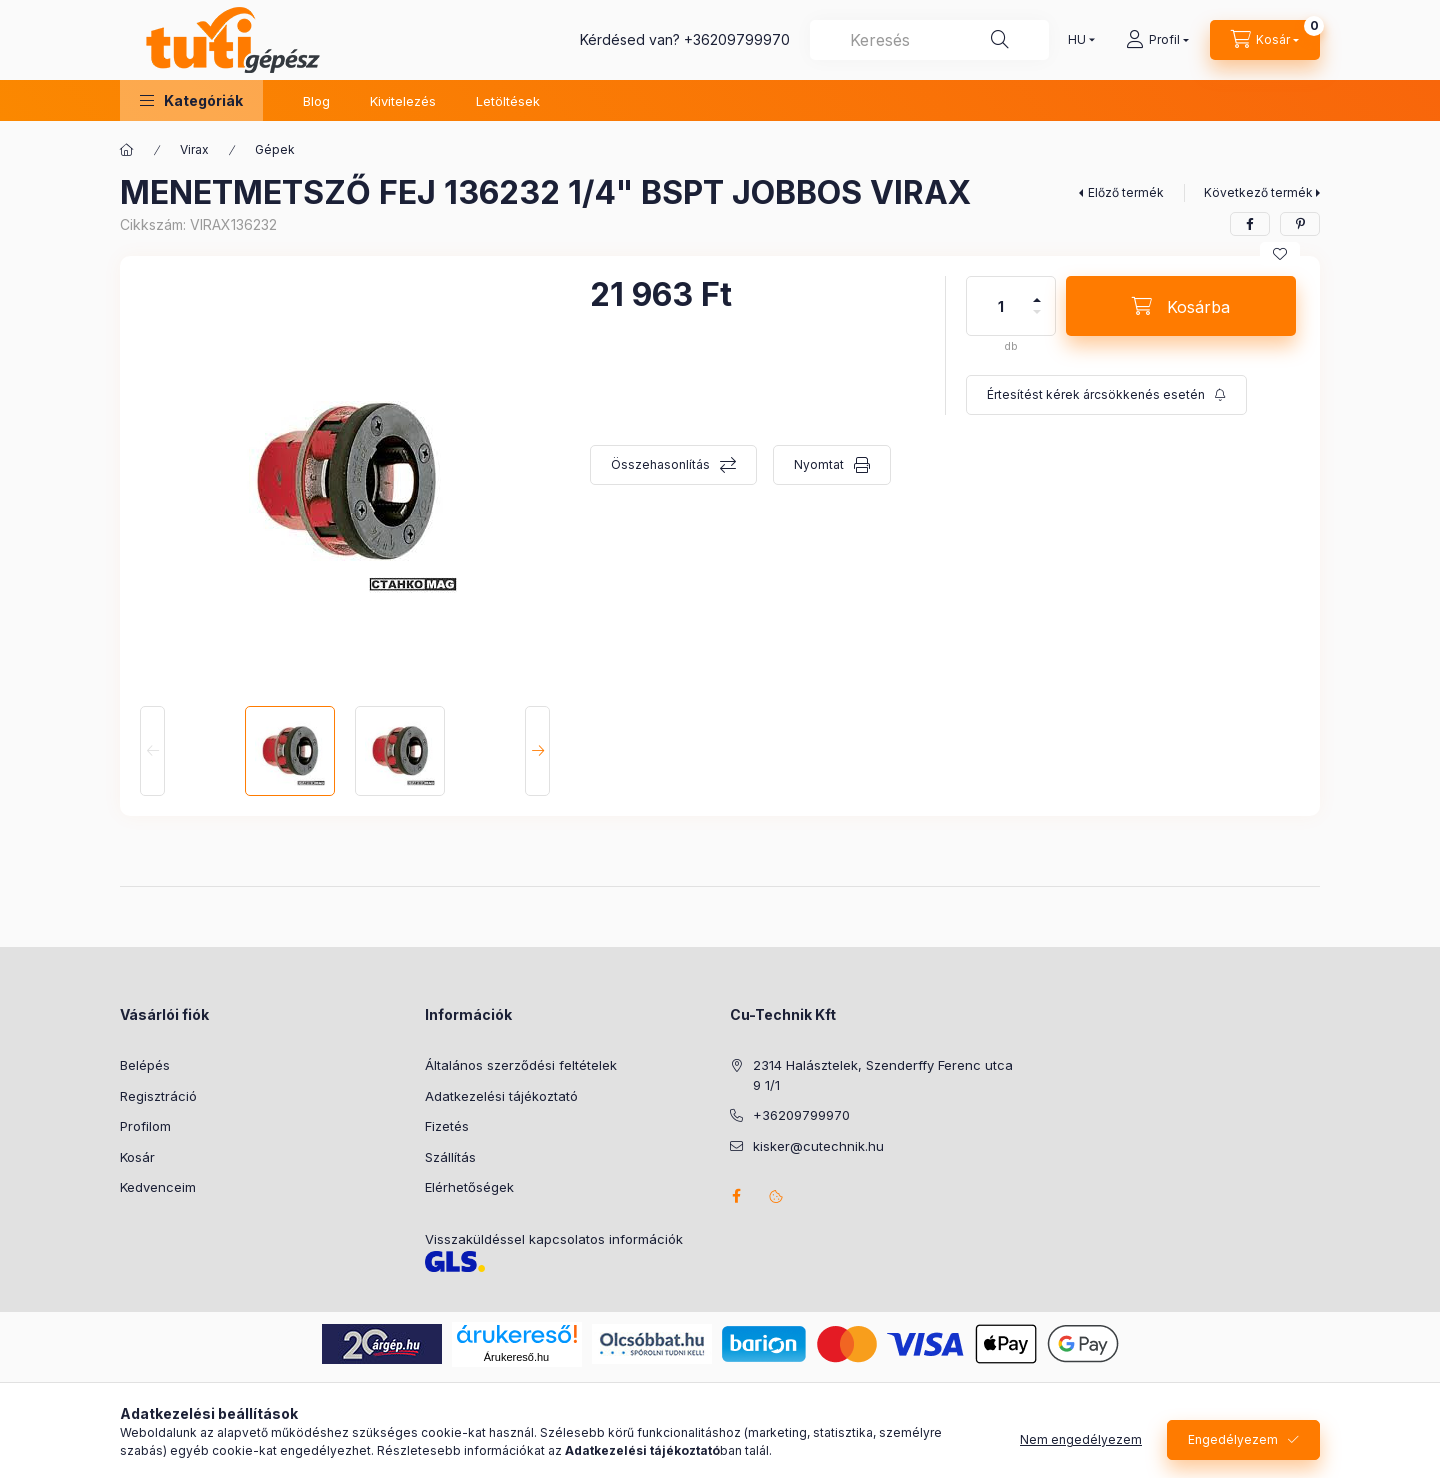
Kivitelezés (403, 101)
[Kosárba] (1181, 306)
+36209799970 (737, 39)
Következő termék (1258, 192)
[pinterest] (1300, 224)
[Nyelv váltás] (1077, 40)
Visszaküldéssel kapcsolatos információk (554, 1239)
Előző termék (1126, 192)
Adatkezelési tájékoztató (501, 1096)
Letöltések (508, 101)
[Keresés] (1000, 40)
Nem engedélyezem (1081, 1456)
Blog (316, 101)
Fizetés (447, 1126)
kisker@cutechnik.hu (818, 1146)
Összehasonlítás (660, 464)
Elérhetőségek (469, 1187)
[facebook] (1250, 224)
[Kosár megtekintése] (1265, 40)
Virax (194, 149)
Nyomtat (819, 464)
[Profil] (1157, 40)
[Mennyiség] (1001, 306)
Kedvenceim (158, 1187)
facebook (736, 1196)
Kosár (137, 1157)
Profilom (145, 1126)
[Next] (537, 751)
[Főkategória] (127, 150)
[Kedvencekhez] (1280, 254)
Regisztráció (158, 1096)
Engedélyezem (1233, 1456)
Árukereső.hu (516, 1357)
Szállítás (450, 1157)
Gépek (275, 149)
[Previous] (152, 751)
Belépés (145, 1065)
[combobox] (929, 40)
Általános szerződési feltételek (521, 1065)
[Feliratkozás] (1106, 395)
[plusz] (1037, 291)
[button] (191, 100)
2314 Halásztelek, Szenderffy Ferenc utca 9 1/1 (883, 1075)
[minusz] (1037, 320)
